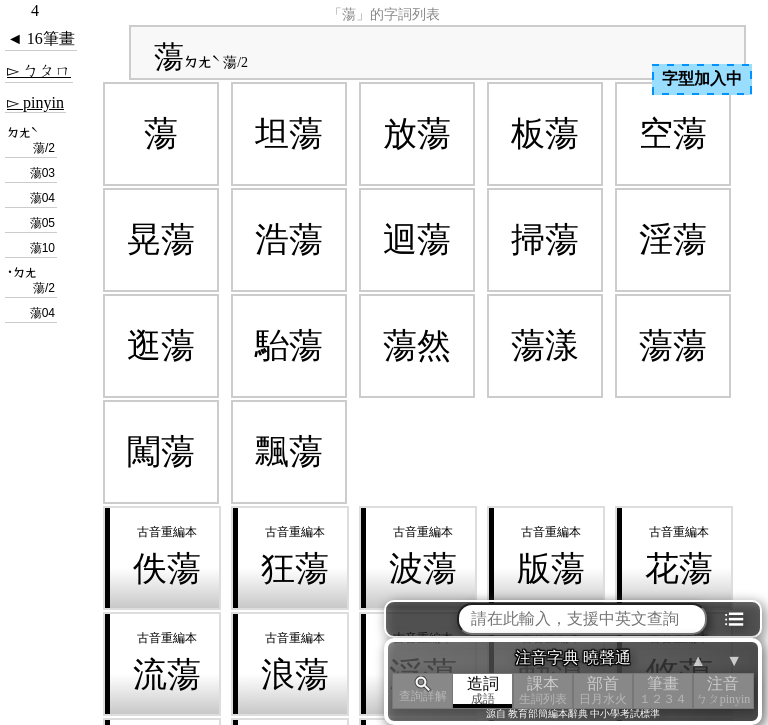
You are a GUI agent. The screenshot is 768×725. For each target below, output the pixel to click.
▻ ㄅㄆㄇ (39, 70)
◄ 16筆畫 (41, 38)
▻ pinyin (35, 102)
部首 (603, 690)
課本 (543, 690)
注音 (723, 690)
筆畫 (663, 690)
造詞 (483, 690)
